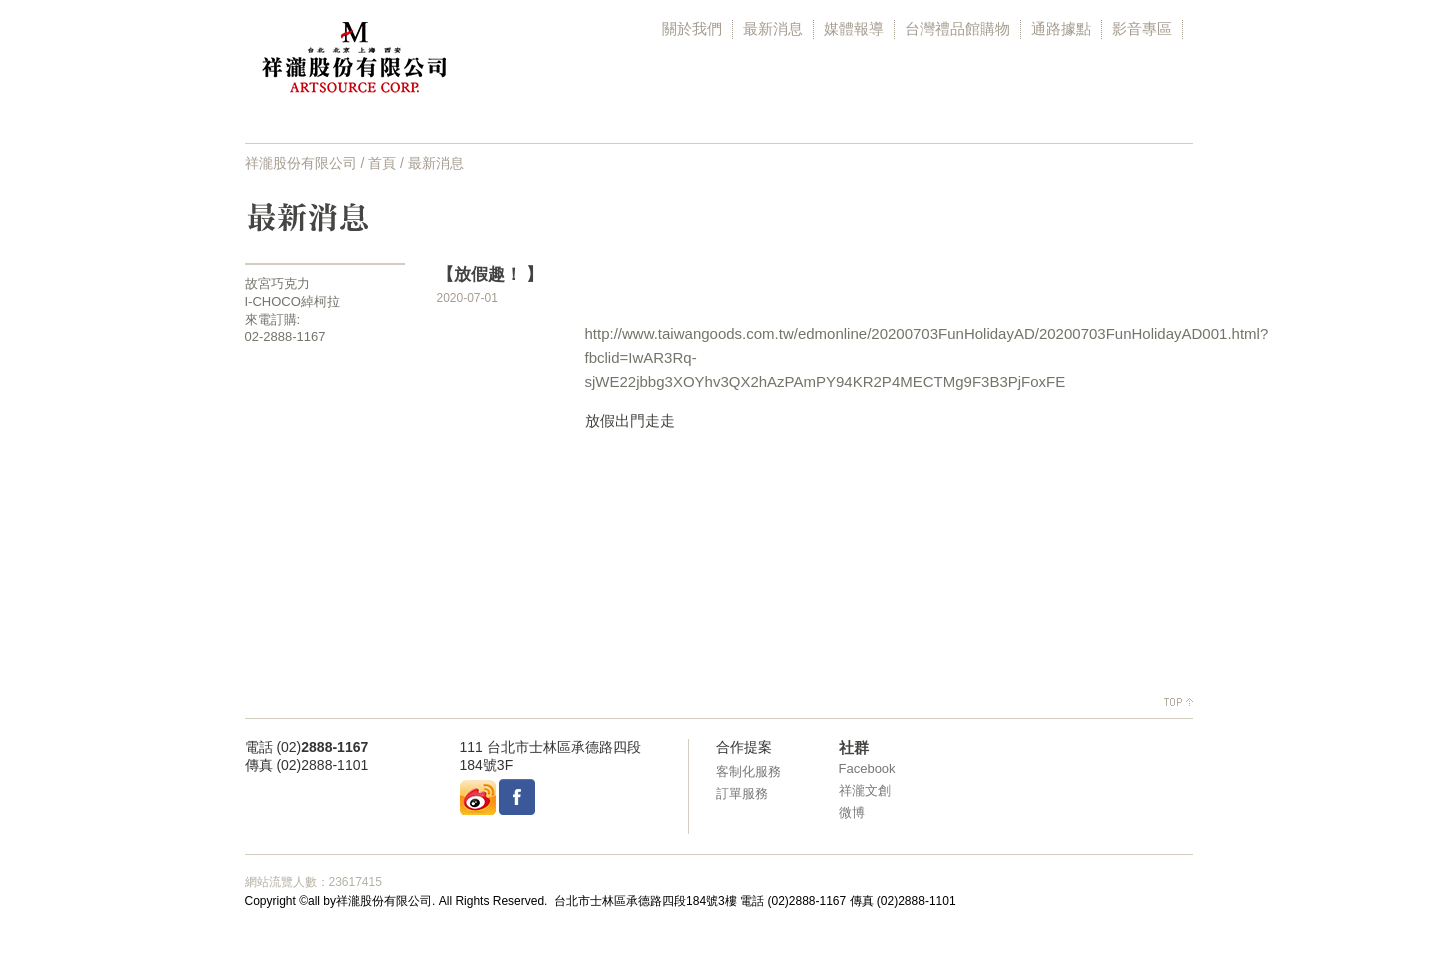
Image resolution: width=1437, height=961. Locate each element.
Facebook (867, 768)
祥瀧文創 (865, 790)
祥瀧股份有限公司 (301, 163)
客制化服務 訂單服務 (748, 782)
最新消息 (773, 28)
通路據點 (1061, 28)
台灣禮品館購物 (957, 28)
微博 (852, 812)
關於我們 (692, 28)
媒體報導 (854, 28)
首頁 (382, 163)
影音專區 (1142, 28)
